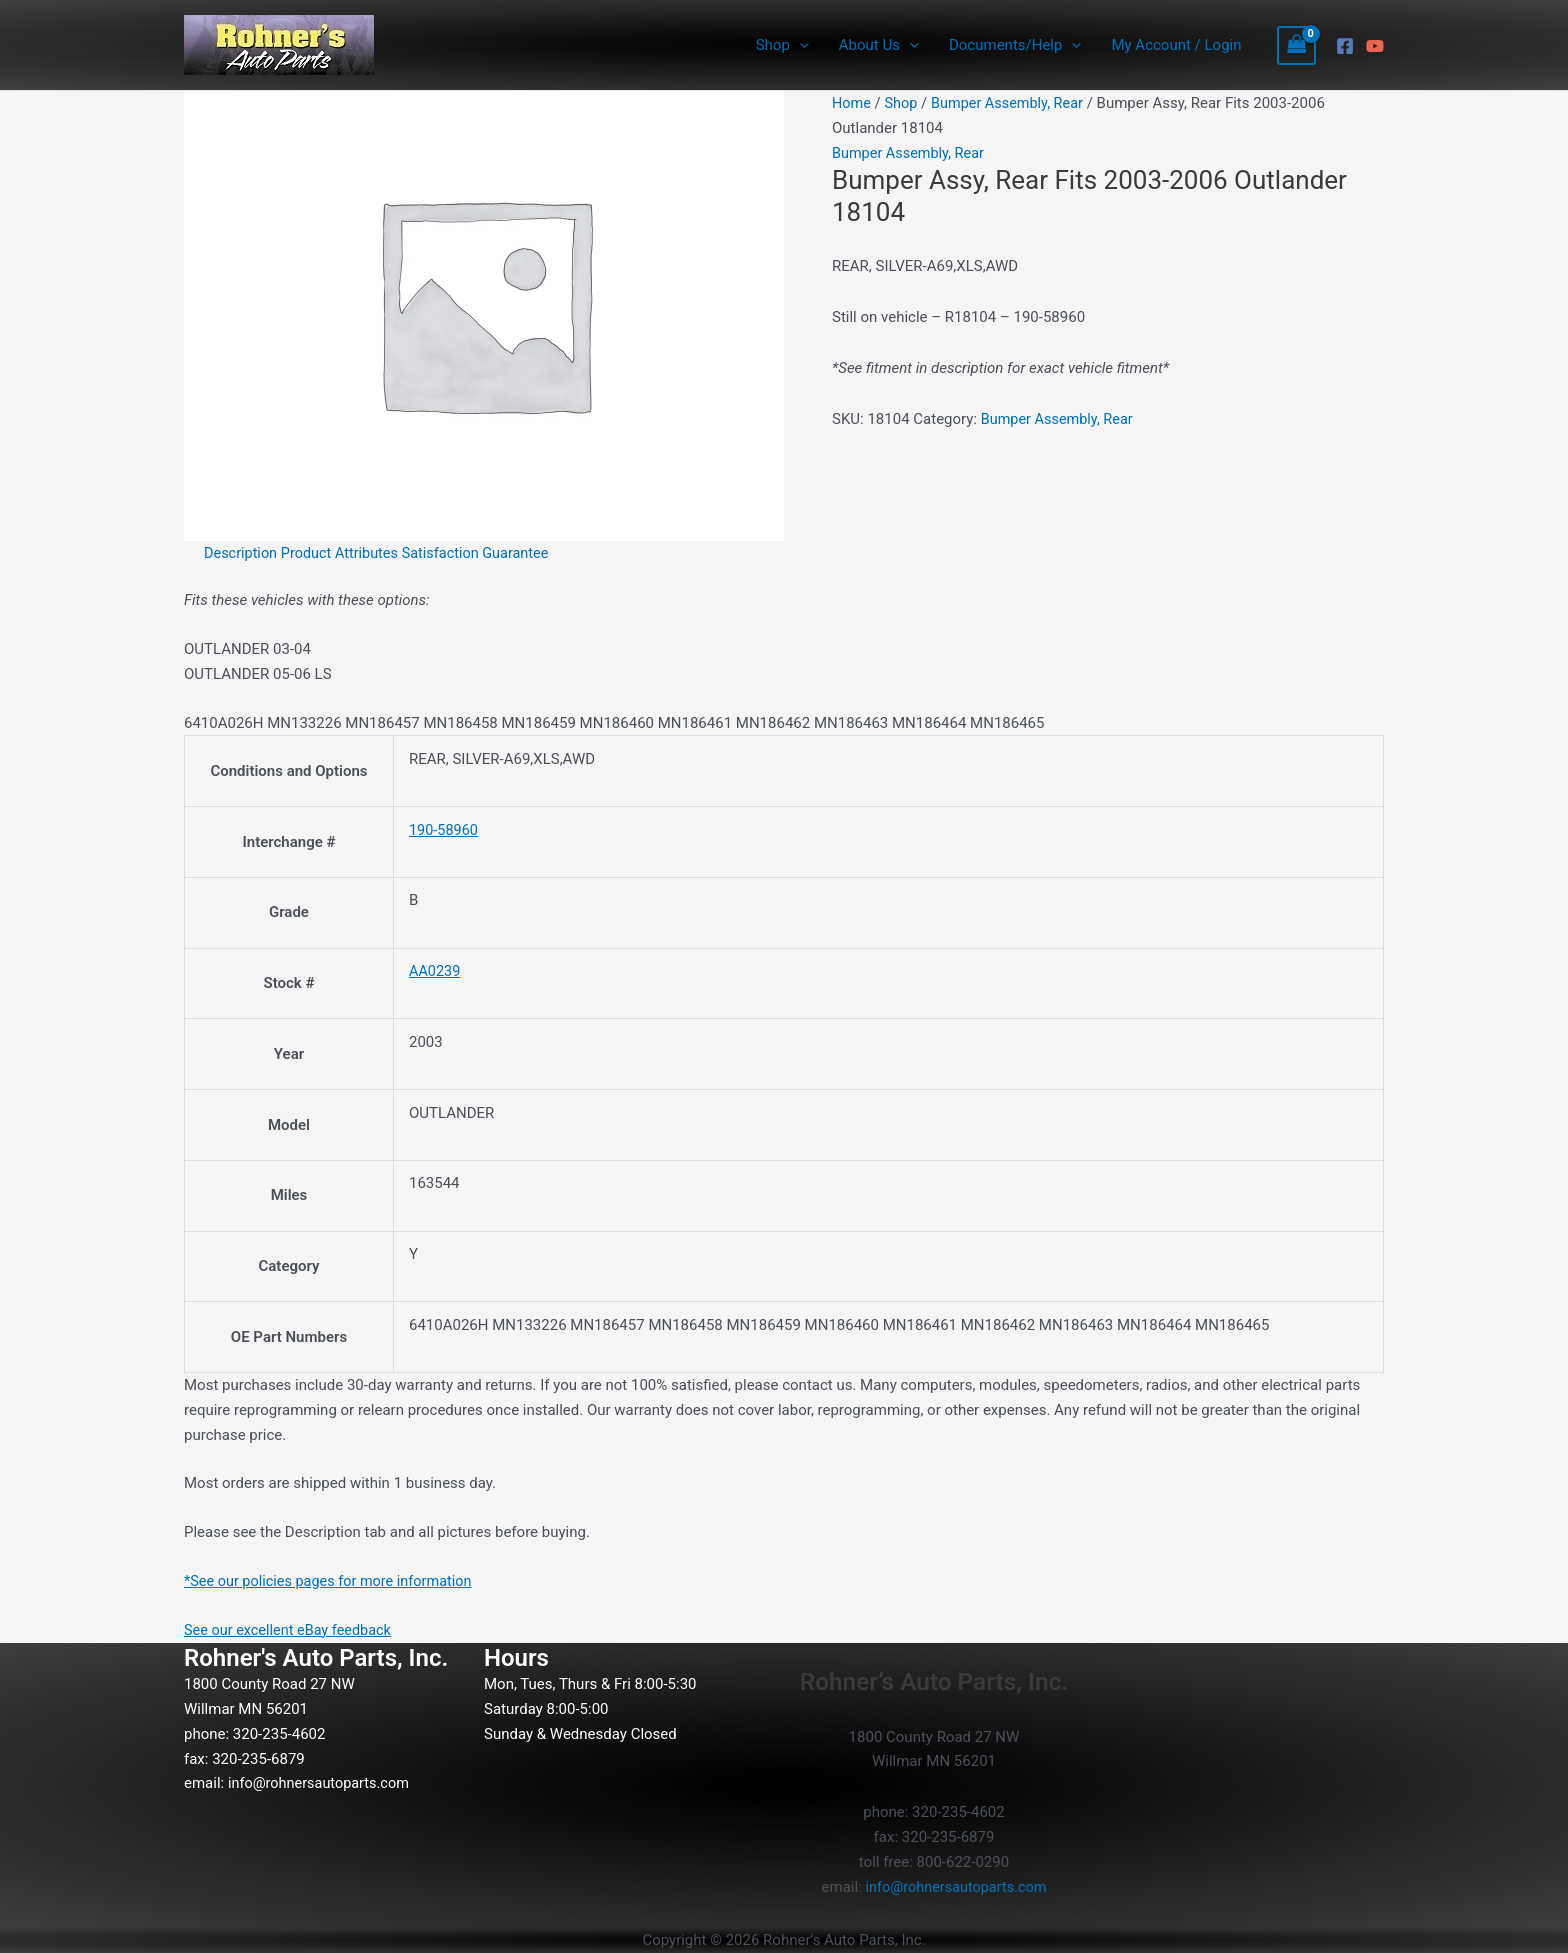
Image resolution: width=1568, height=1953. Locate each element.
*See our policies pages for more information (333, 1581)
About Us (879, 45)
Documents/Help (1015, 45)
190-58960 (445, 830)
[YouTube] (1375, 46)
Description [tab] (242, 553)
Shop (782, 45)
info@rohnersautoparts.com (322, 1783)
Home (852, 103)
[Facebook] (1345, 46)
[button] (799, 45)
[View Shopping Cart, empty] (1297, 45)
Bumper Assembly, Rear (1013, 103)
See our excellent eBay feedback (291, 1630)
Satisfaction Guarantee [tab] (485, 553)
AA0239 (435, 971)
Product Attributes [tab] (345, 553)
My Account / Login (1176, 45)
